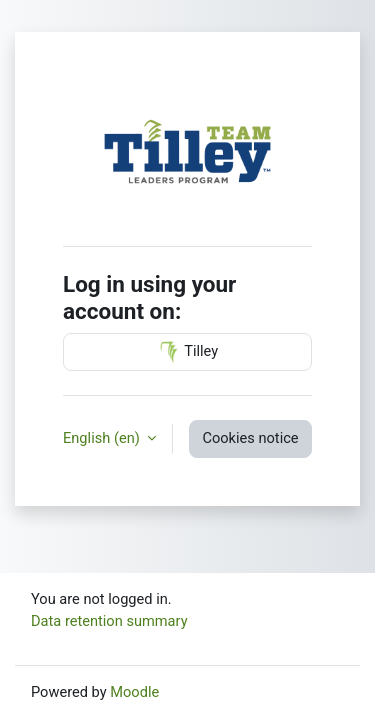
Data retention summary (109, 621)
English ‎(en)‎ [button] (103, 438)
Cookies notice (250, 438)
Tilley (187, 352)
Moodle (134, 692)
